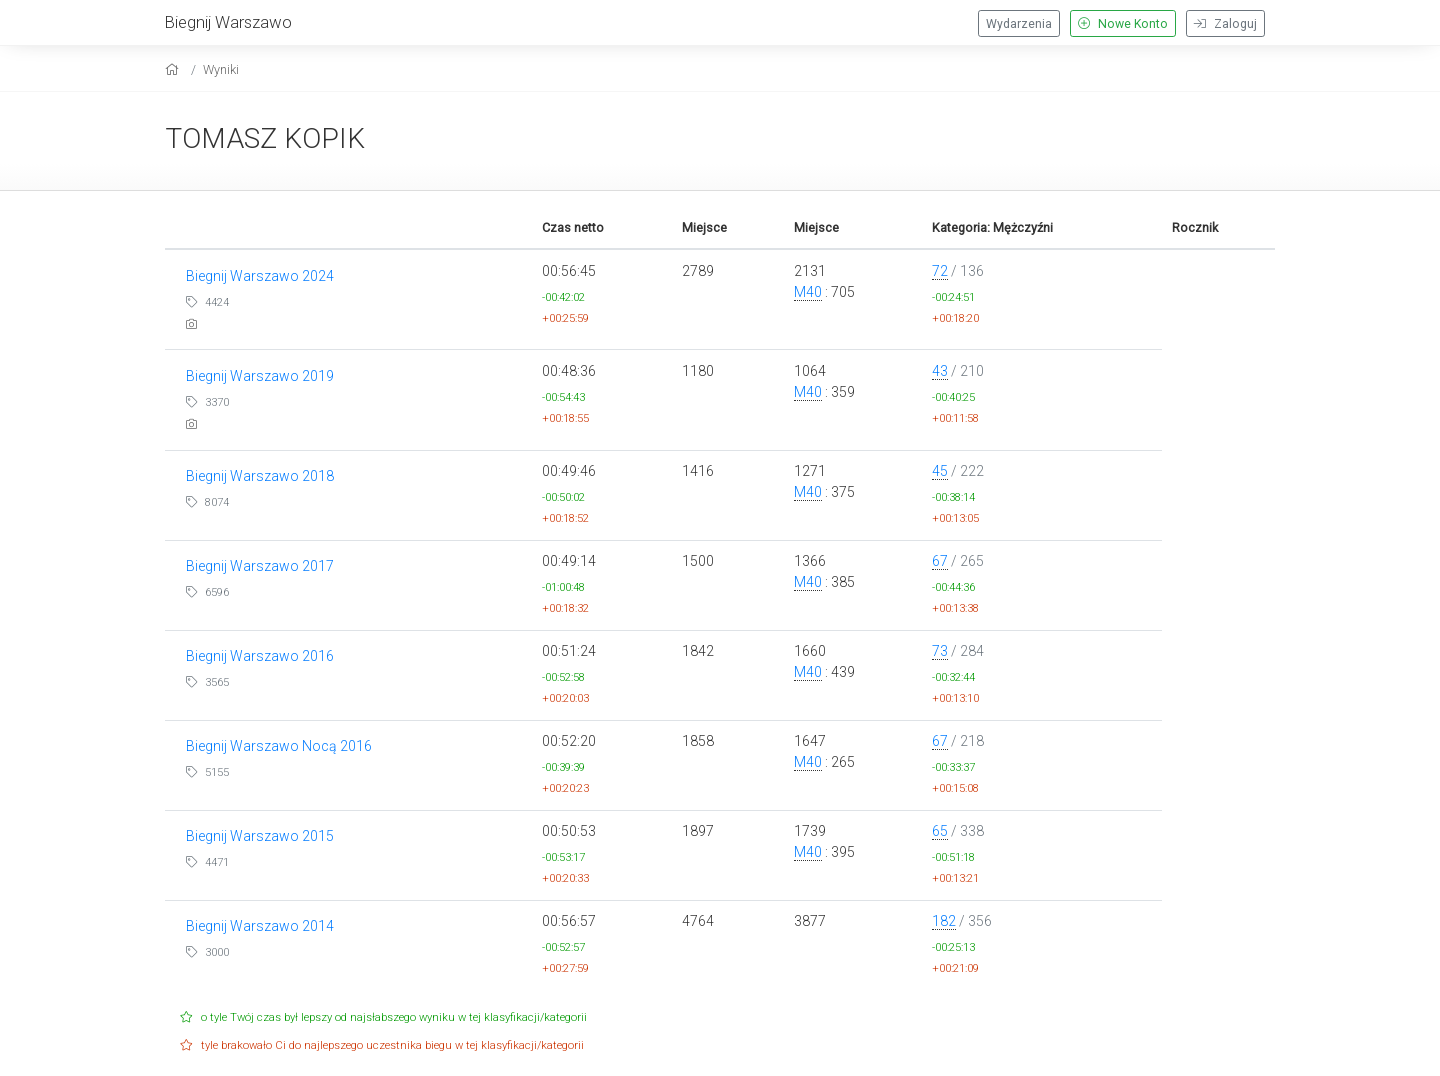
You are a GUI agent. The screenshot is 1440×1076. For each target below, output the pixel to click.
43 (940, 371)
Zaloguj (1225, 24)
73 (940, 651)
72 (940, 271)
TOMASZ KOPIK (265, 138)
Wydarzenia (1019, 24)
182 (944, 921)
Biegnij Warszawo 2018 (260, 476)
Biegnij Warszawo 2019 (260, 376)
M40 (808, 292)
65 (940, 831)
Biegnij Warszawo (228, 22)
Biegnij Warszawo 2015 (260, 836)
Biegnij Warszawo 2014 (260, 926)
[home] (174, 69)
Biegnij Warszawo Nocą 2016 (279, 746)
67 (940, 561)
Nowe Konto (1123, 24)
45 (940, 471)
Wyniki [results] (221, 69)
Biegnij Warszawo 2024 (260, 276)
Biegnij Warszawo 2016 (260, 656)
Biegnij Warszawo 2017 (260, 566)
